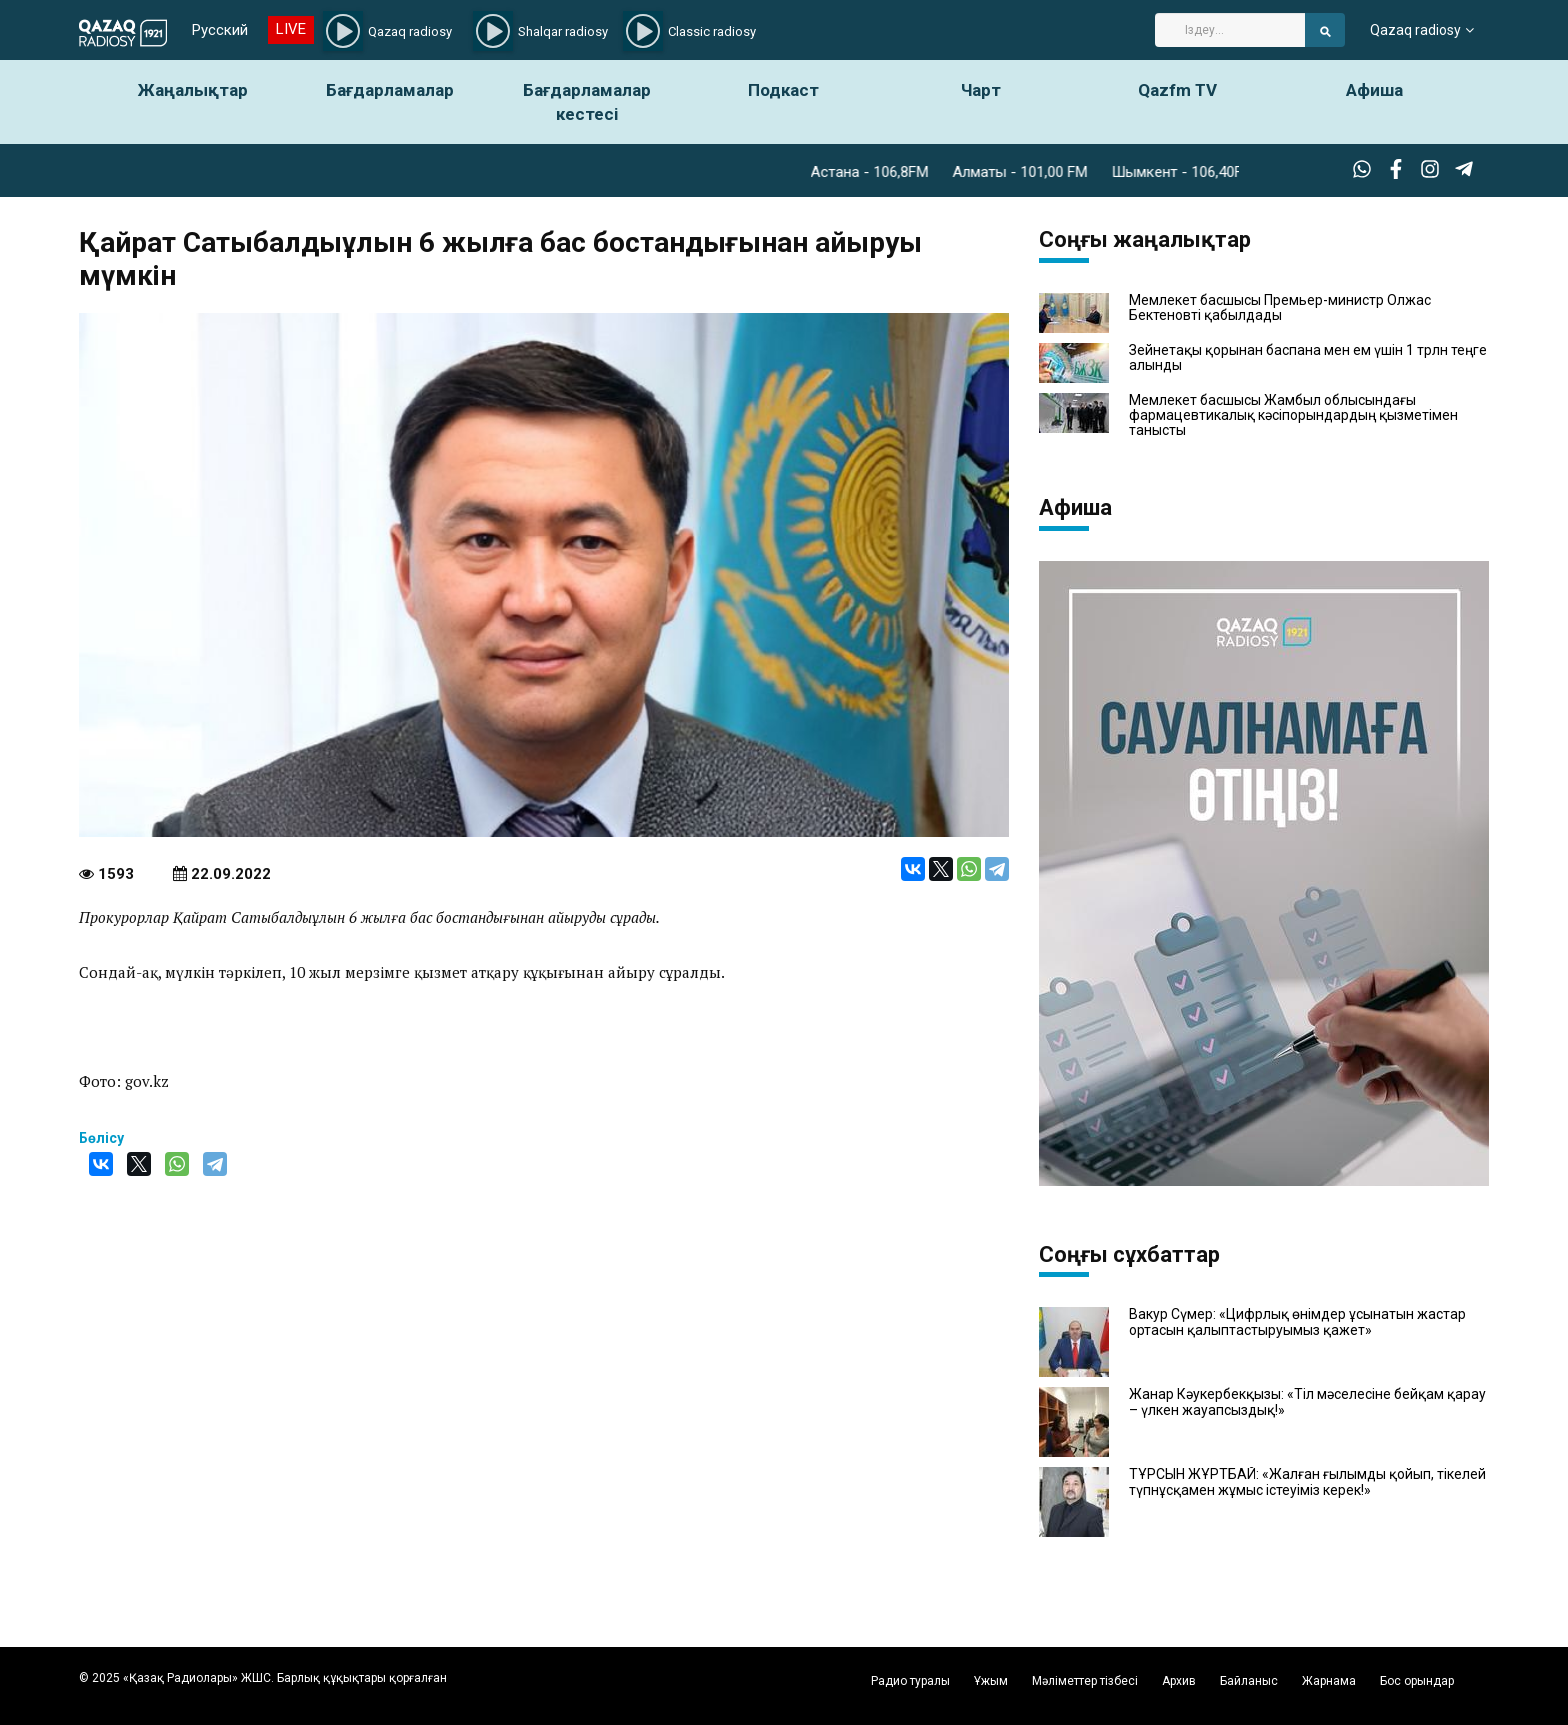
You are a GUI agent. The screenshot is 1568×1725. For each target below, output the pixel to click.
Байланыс (1249, 1681)
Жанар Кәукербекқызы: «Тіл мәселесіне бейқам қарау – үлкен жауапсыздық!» (1307, 1402)
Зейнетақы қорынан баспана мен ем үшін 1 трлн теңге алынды (1308, 358)
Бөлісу (101, 1138)
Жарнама (1329, 1681)
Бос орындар (1417, 1681)
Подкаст (783, 90)
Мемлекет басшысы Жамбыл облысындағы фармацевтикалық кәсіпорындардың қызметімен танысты (1293, 416)
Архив (1179, 1681)
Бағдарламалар (390, 90)
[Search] (1230, 30)
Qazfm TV (1177, 90)
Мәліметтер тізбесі (1085, 1681)
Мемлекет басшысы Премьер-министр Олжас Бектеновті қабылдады (1280, 308)
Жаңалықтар (193, 90)
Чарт (981, 90)
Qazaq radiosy (1415, 30)
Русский (220, 30)
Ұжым (991, 1681)
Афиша (1374, 90)
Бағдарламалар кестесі (587, 102)
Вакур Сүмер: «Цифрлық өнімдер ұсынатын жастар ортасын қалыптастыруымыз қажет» (1297, 1322)
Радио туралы (910, 1681)
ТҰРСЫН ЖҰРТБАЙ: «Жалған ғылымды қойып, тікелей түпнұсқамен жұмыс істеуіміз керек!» (1307, 1482)
